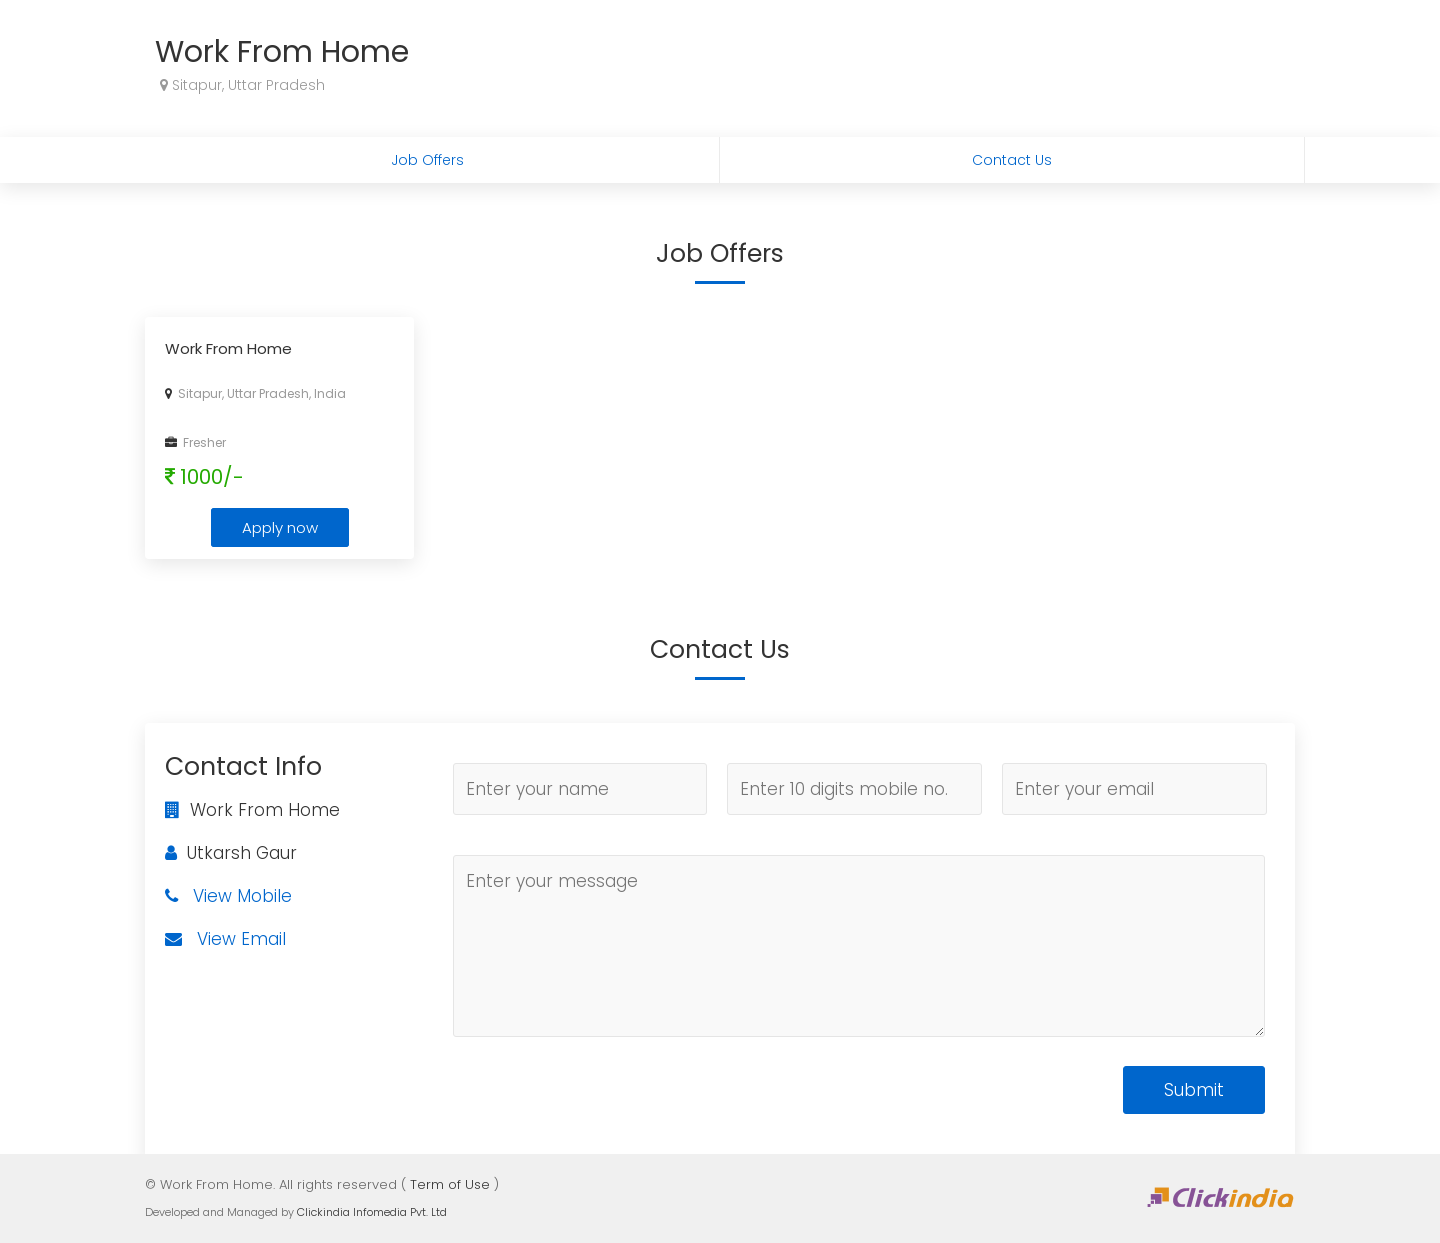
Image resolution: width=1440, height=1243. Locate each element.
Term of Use (450, 1184)
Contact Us (1012, 160)
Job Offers (427, 160)
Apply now (280, 527)
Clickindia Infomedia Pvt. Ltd (372, 1212)
